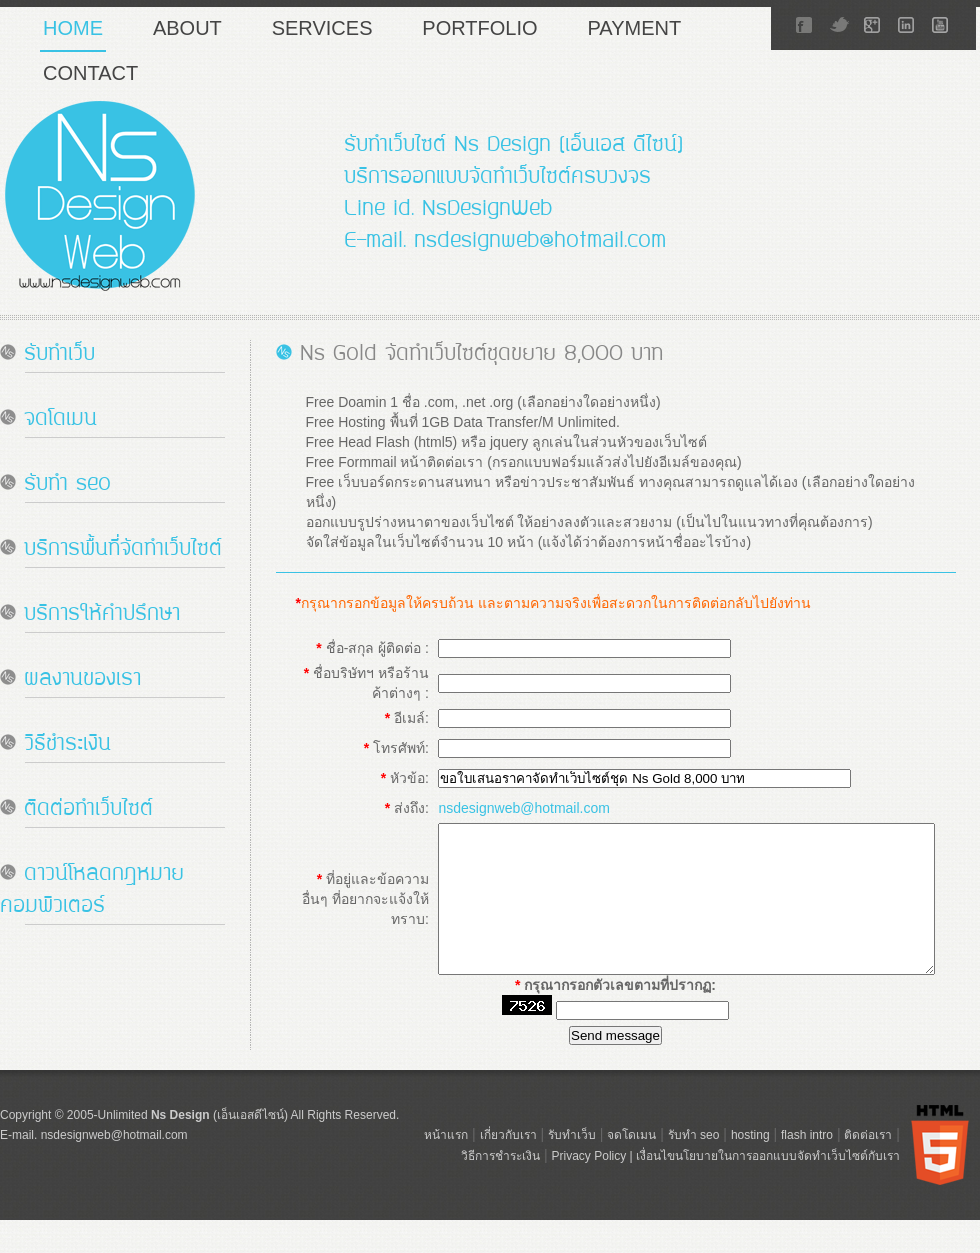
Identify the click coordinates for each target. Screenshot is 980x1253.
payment (634, 28)
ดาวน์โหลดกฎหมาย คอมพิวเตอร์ (92, 891)
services (322, 28)
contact (90, 73)
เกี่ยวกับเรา (508, 1195)
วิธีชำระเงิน (67, 745)
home (73, 28)
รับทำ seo (67, 485)
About (187, 28)
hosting (750, 1195)
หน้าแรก (446, 1195)
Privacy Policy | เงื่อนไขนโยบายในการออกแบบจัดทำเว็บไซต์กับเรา (726, 1216)
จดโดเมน (60, 420)
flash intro (807, 1195)
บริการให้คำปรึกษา (102, 615)
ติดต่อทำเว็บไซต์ (88, 810)
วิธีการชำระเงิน (500, 1216)
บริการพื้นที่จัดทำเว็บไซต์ (123, 550)
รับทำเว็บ (59, 355)
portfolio (479, 28)
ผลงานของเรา (82, 680)
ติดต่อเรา (868, 1195)
